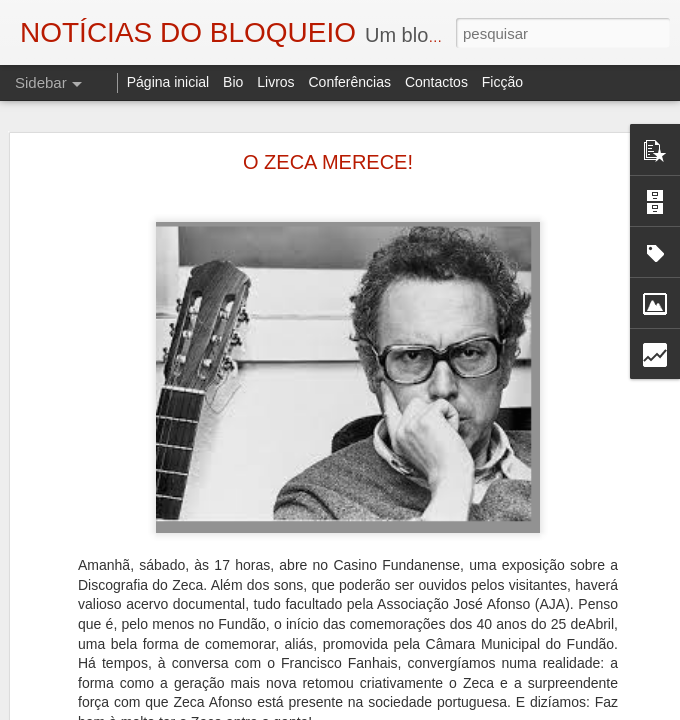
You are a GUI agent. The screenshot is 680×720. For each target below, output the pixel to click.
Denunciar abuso (566, 709)
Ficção (502, 82)
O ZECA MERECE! (328, 115)
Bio (233, 82)
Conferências (349, 82)
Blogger (499, 709)
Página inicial (168, 82)
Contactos (436, 82)
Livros (275, 82)
